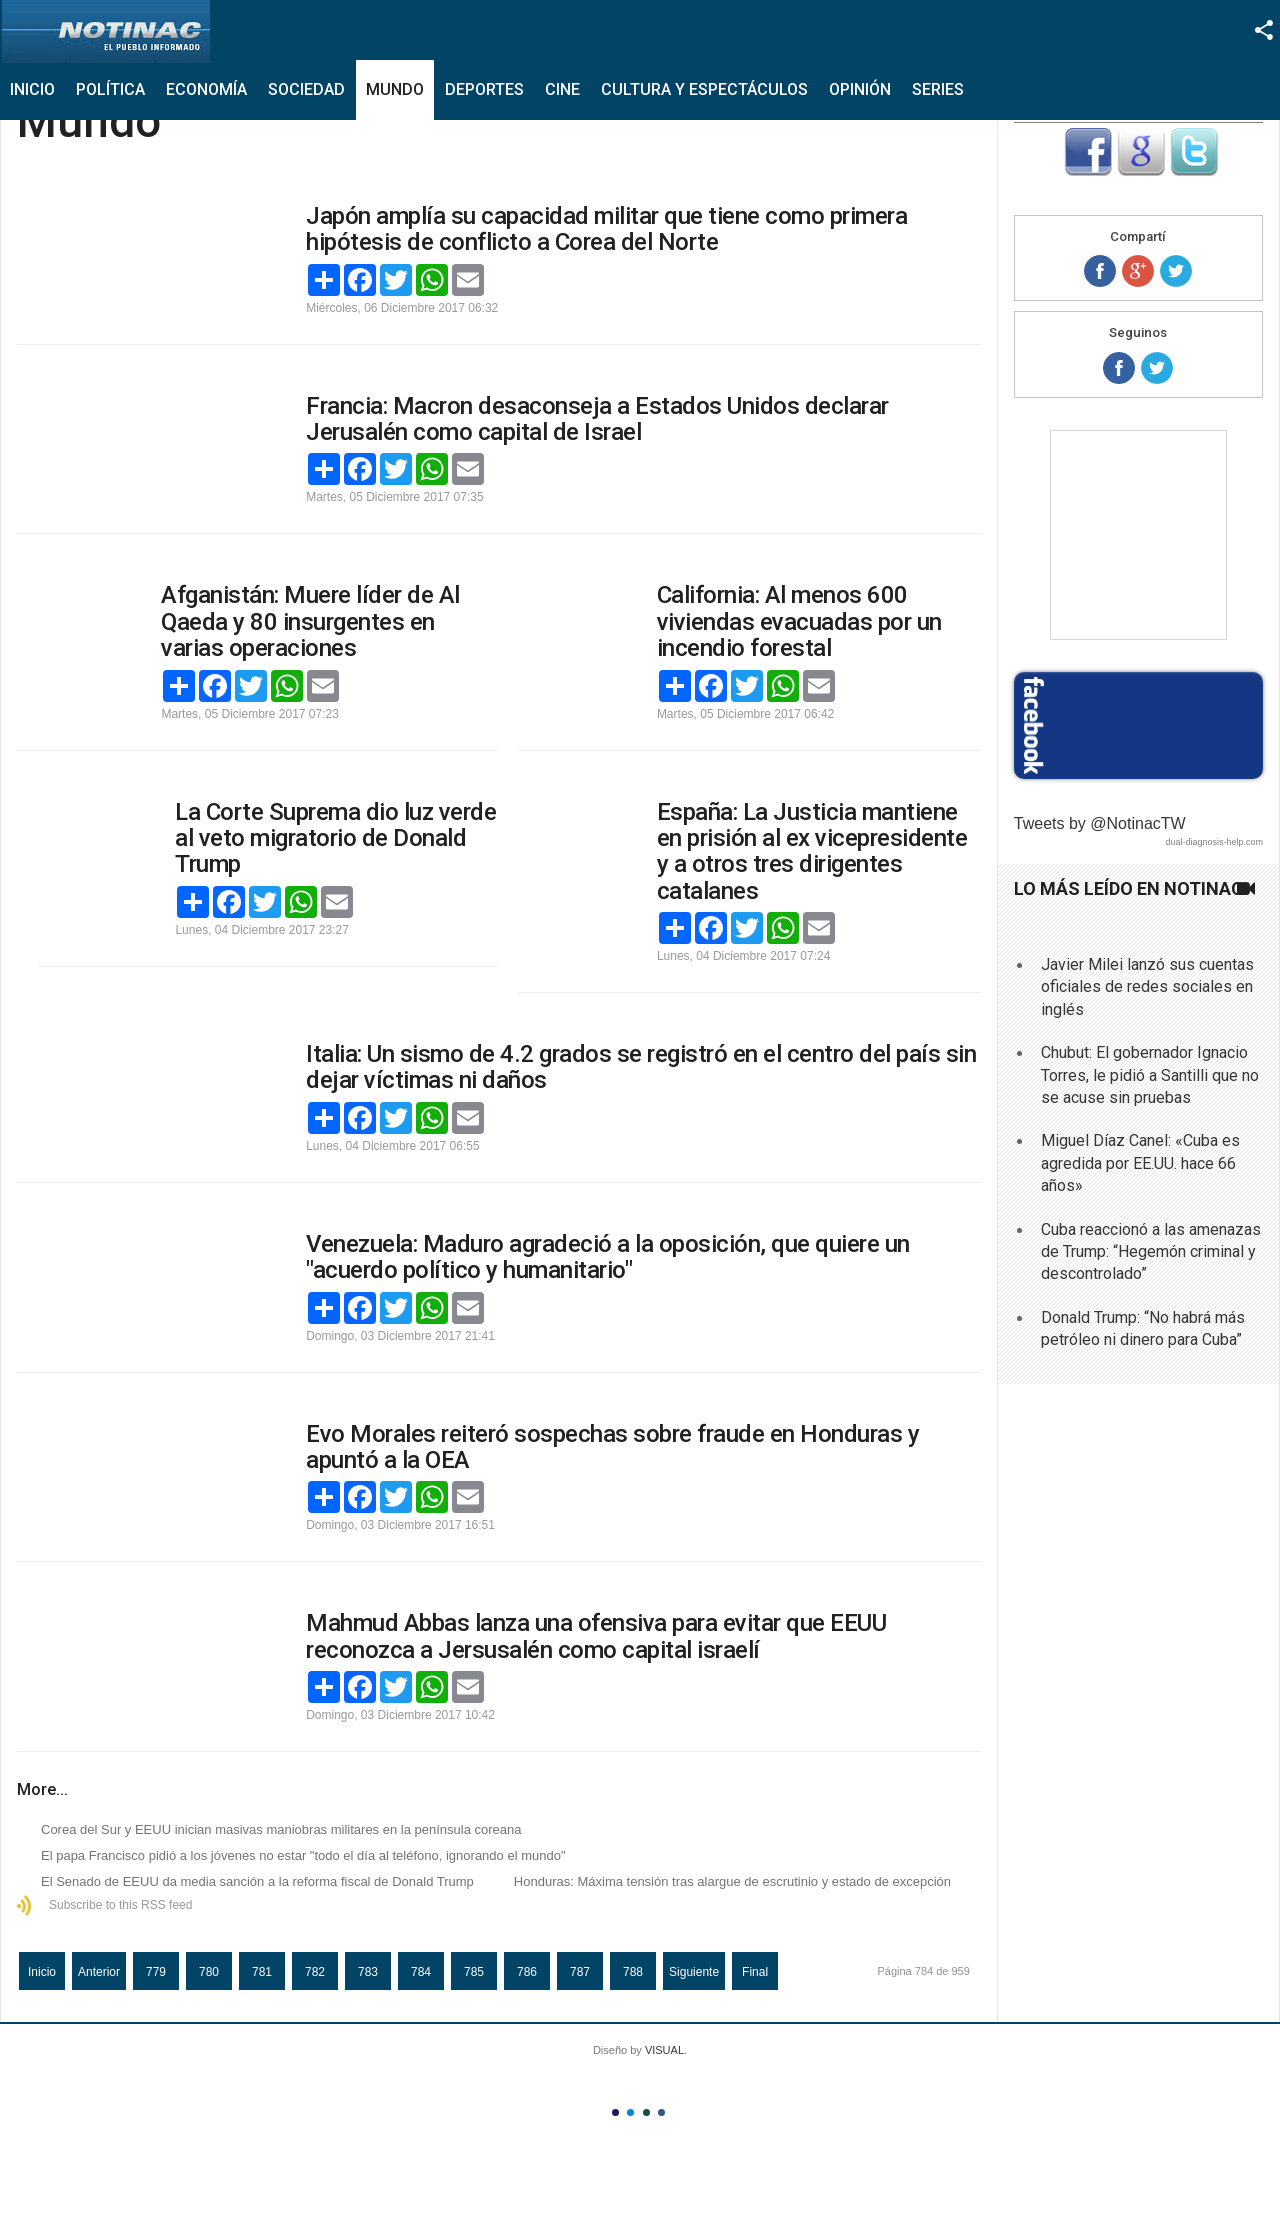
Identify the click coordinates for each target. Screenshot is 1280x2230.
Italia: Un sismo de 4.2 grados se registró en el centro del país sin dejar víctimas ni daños (641, 1067)
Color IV (661, 2112)
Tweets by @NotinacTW (1100, 823)
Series (938, 89)
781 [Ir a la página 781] (262, 1972)
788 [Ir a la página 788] (633, 1972)
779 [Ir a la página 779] (156, 1972)
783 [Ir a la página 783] (368, 1972)
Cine (562, 89)
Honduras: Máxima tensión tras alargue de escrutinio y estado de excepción (732, 1881)
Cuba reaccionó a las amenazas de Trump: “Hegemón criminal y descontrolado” (1151, 1252)
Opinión (860, 89)
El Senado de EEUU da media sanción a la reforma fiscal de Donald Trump (257, 1881)
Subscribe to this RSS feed (120, 1905)
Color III (646, 2112)
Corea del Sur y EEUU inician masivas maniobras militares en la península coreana (281, 1829)
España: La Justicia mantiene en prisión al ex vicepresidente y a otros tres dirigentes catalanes (812, 851)
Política (110, 89)
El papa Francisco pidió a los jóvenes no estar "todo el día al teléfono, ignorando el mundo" (303, 1855)
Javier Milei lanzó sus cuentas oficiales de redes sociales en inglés (1147, 987)
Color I (615, 2112)
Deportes (484, 89)
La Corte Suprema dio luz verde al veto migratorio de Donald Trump (335, 838)
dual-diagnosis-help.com (1214, 842)
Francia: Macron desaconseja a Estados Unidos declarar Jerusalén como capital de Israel (597, 419)
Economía (206, 89)
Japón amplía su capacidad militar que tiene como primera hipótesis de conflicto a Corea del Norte (606, 229)
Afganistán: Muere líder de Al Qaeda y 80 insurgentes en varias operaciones (310, 621)
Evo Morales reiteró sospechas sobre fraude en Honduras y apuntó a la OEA (612, 1447)
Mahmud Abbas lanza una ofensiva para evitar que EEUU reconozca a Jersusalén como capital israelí (596, 1636)
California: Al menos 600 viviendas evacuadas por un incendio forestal (799, 621)
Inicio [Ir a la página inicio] (42, 1972)
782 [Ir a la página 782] (315, 1972)
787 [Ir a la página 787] (580, 1972)
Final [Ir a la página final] (755, 1972)
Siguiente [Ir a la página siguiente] (694, 1972)
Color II (630, 2112)
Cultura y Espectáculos (704, 89)
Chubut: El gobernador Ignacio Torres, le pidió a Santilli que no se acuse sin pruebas (1150, 1075)
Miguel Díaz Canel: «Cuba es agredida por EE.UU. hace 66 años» (1140, 1163)
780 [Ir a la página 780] (209, 1972)
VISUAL (664, 2050)
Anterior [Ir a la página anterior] (99, 1972)
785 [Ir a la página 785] (474, 1972)
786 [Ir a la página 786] (527, 1972)
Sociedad (306, 89)
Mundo (395, 89)
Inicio (32, 89)
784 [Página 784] (421, 1972)
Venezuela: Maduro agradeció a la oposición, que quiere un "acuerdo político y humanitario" (608, 1257)
